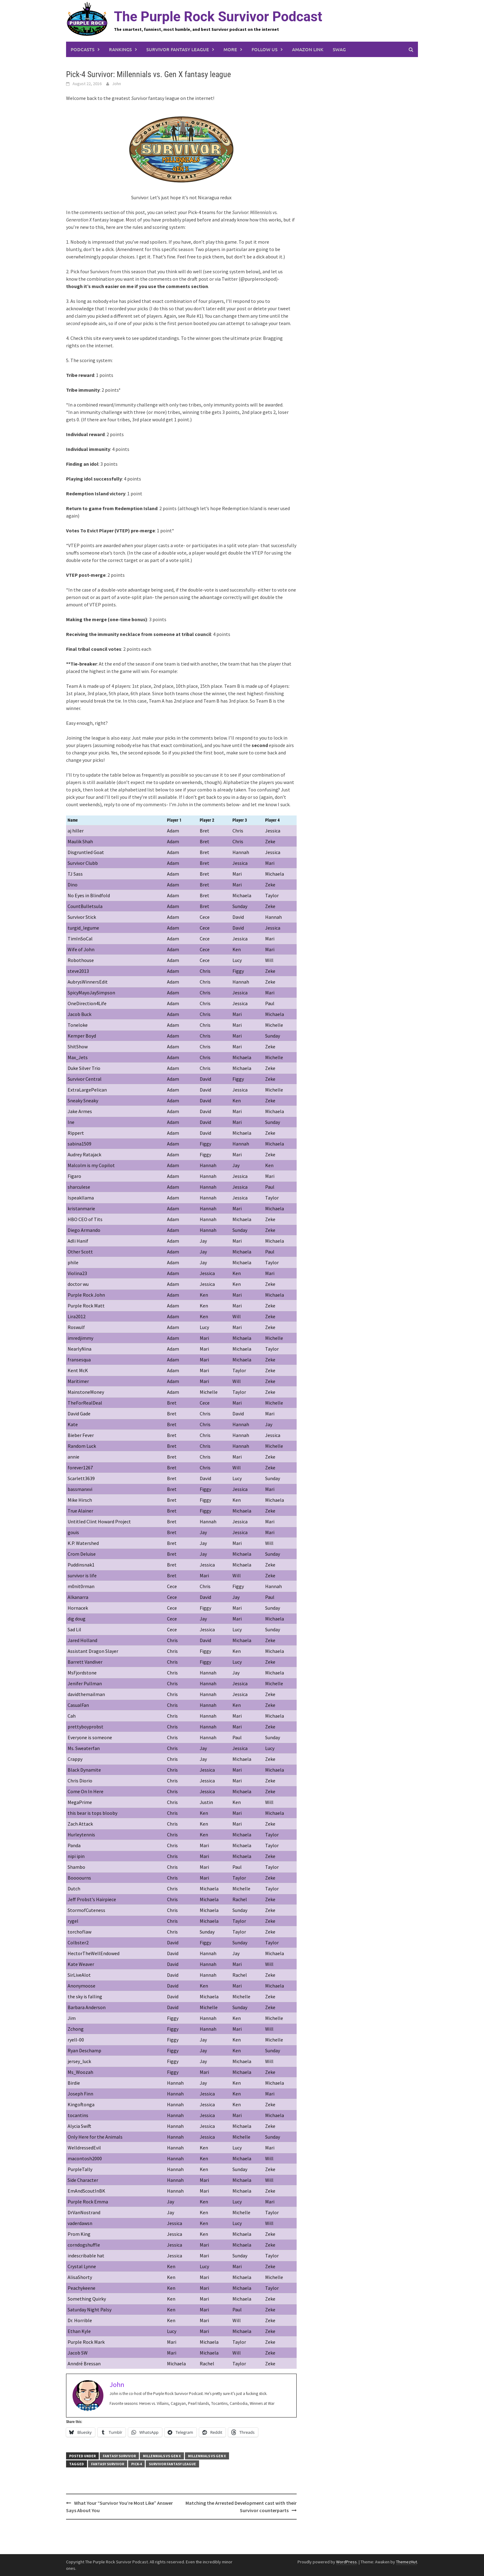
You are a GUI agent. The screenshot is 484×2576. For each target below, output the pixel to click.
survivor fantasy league (172, 2464)
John (116, 83)
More (230, 49)
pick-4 (136, 2464)
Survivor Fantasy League (177, 49)
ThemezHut (406, 2562)
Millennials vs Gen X (162, 2456)
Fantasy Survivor (119, 2456)
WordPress (346, 2562)
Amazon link (307, 49)
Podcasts (82, 49)
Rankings (120, 49)
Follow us (264, 49)
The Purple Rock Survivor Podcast (218, 17)
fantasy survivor (107, 2464)
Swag (339, 49)
